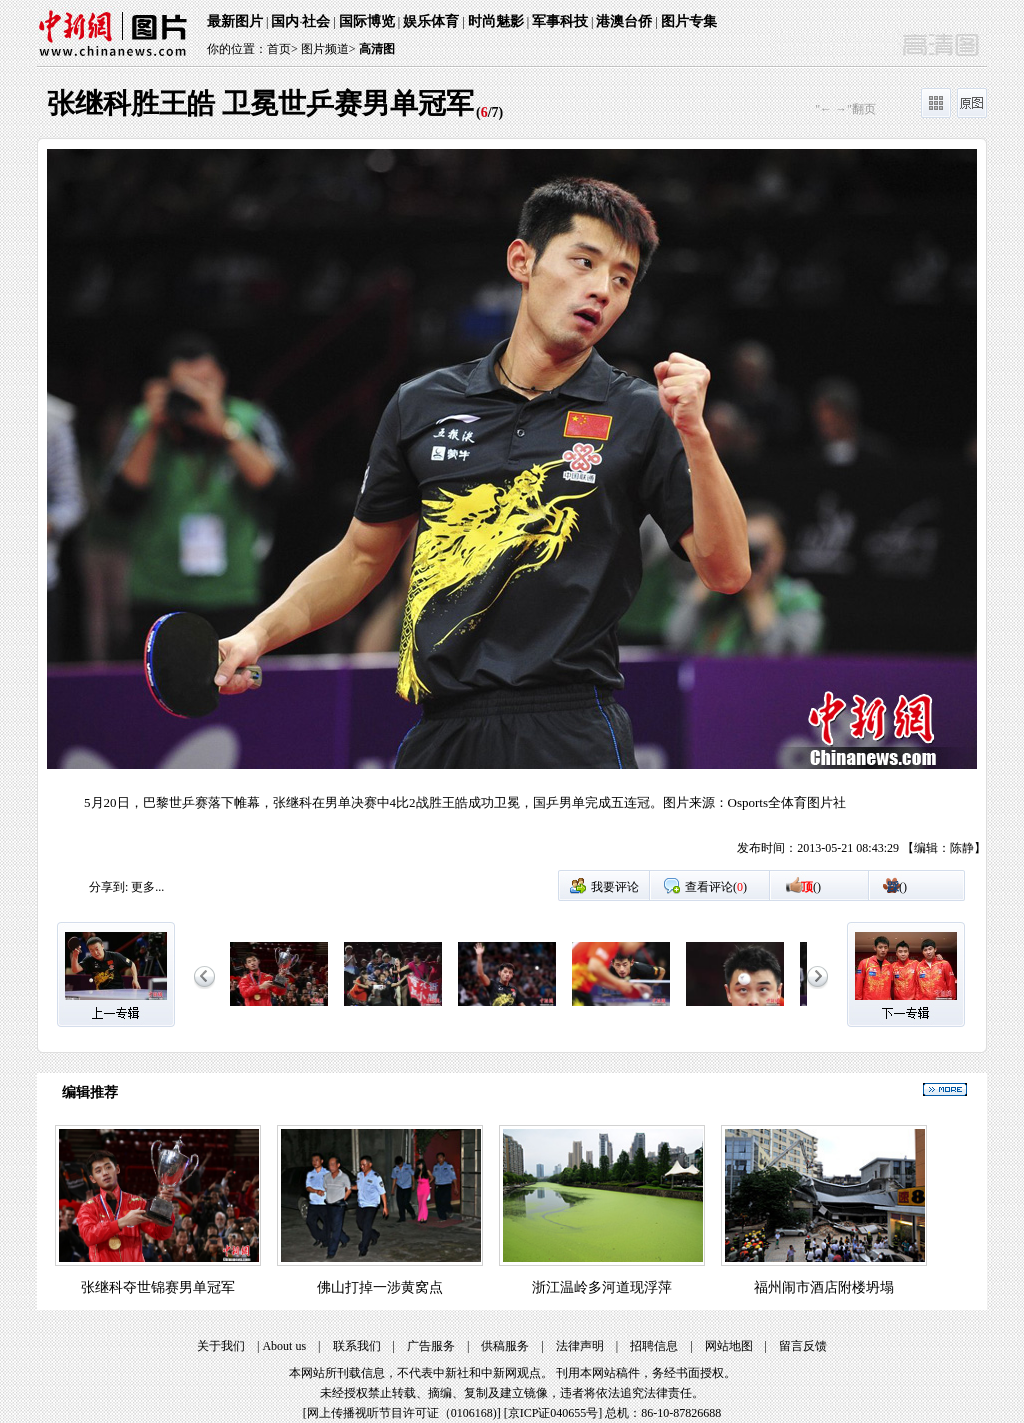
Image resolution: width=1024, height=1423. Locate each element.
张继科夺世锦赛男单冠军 (158, 1287)
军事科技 (560, 21)
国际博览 (367, 21)
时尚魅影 (496, 21)
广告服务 (431, 1346)
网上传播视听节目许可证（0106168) (402, 1413)
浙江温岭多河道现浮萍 (602, 1287)
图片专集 (689, 21)
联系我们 (357, 1346)
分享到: (108, 887)
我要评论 (615, 887)
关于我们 (221, 1346)
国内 (285, 21)
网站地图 (729, 1346)
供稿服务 (505, 1346)
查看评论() (716, 887)
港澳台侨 (624, 21)
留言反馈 (803, 1346)
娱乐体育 (431, 21)
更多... (147, 887)
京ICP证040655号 (553, 1413)
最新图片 (235, 21)
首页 (279, 49)
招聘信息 (654, 1346)
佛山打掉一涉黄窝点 (380, 1287)
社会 (316, 21)
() (811, 887)
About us (284, 1346)
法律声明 (580, 1346)
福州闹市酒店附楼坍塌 (824, 1287)
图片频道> (328, 49)
